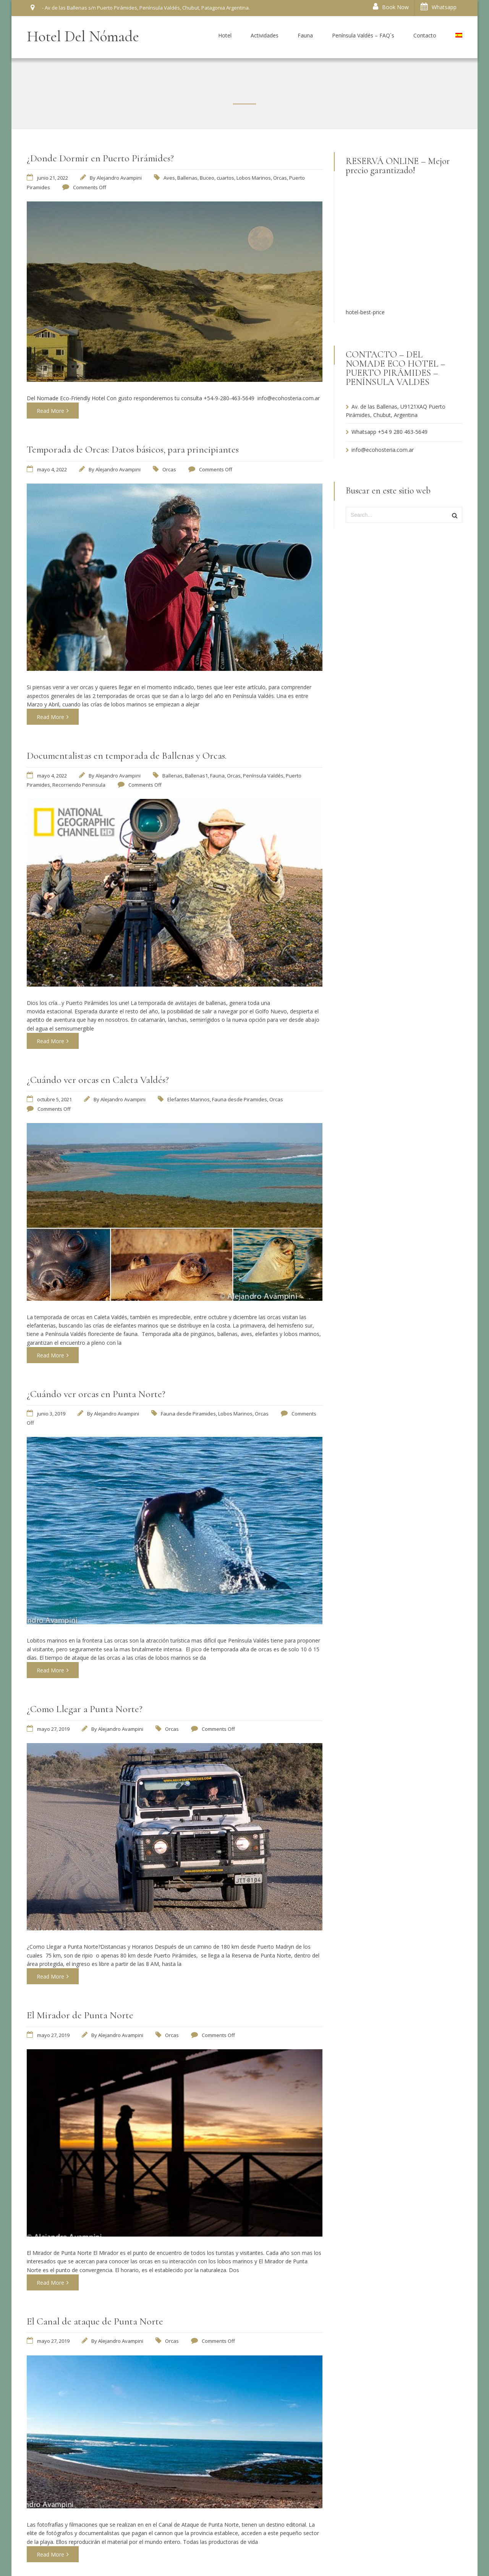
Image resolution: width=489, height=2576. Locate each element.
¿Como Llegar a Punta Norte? (84, 1709)
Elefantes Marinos (188, 1099)
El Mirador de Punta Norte (80, 2015)
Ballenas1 (196, 775)
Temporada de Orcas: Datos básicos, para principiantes (133, 449)
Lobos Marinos (253, 177)
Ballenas (187, 177)
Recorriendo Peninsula (78, 784)
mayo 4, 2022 (52, 469)
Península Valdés (263, 775)
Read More (53, 410)
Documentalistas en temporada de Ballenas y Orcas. (127, 755)
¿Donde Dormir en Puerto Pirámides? (100, 158)
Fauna (217, 775)
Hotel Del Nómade (83, 36)
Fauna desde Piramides (239, 1099)
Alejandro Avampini (119, 177)
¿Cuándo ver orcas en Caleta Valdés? (98, 1080)
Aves (169, 177)
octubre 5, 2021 (54, 1099)
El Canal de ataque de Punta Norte (95, 2321)
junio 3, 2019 (51, 1413)
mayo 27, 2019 (53, 1728)
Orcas (280, 177)
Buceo (207, 177)
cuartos (225, 177)
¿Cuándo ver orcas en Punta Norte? (96, 1394)
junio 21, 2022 (52, 177)
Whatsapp (439, 7)
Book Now (391, 7)
